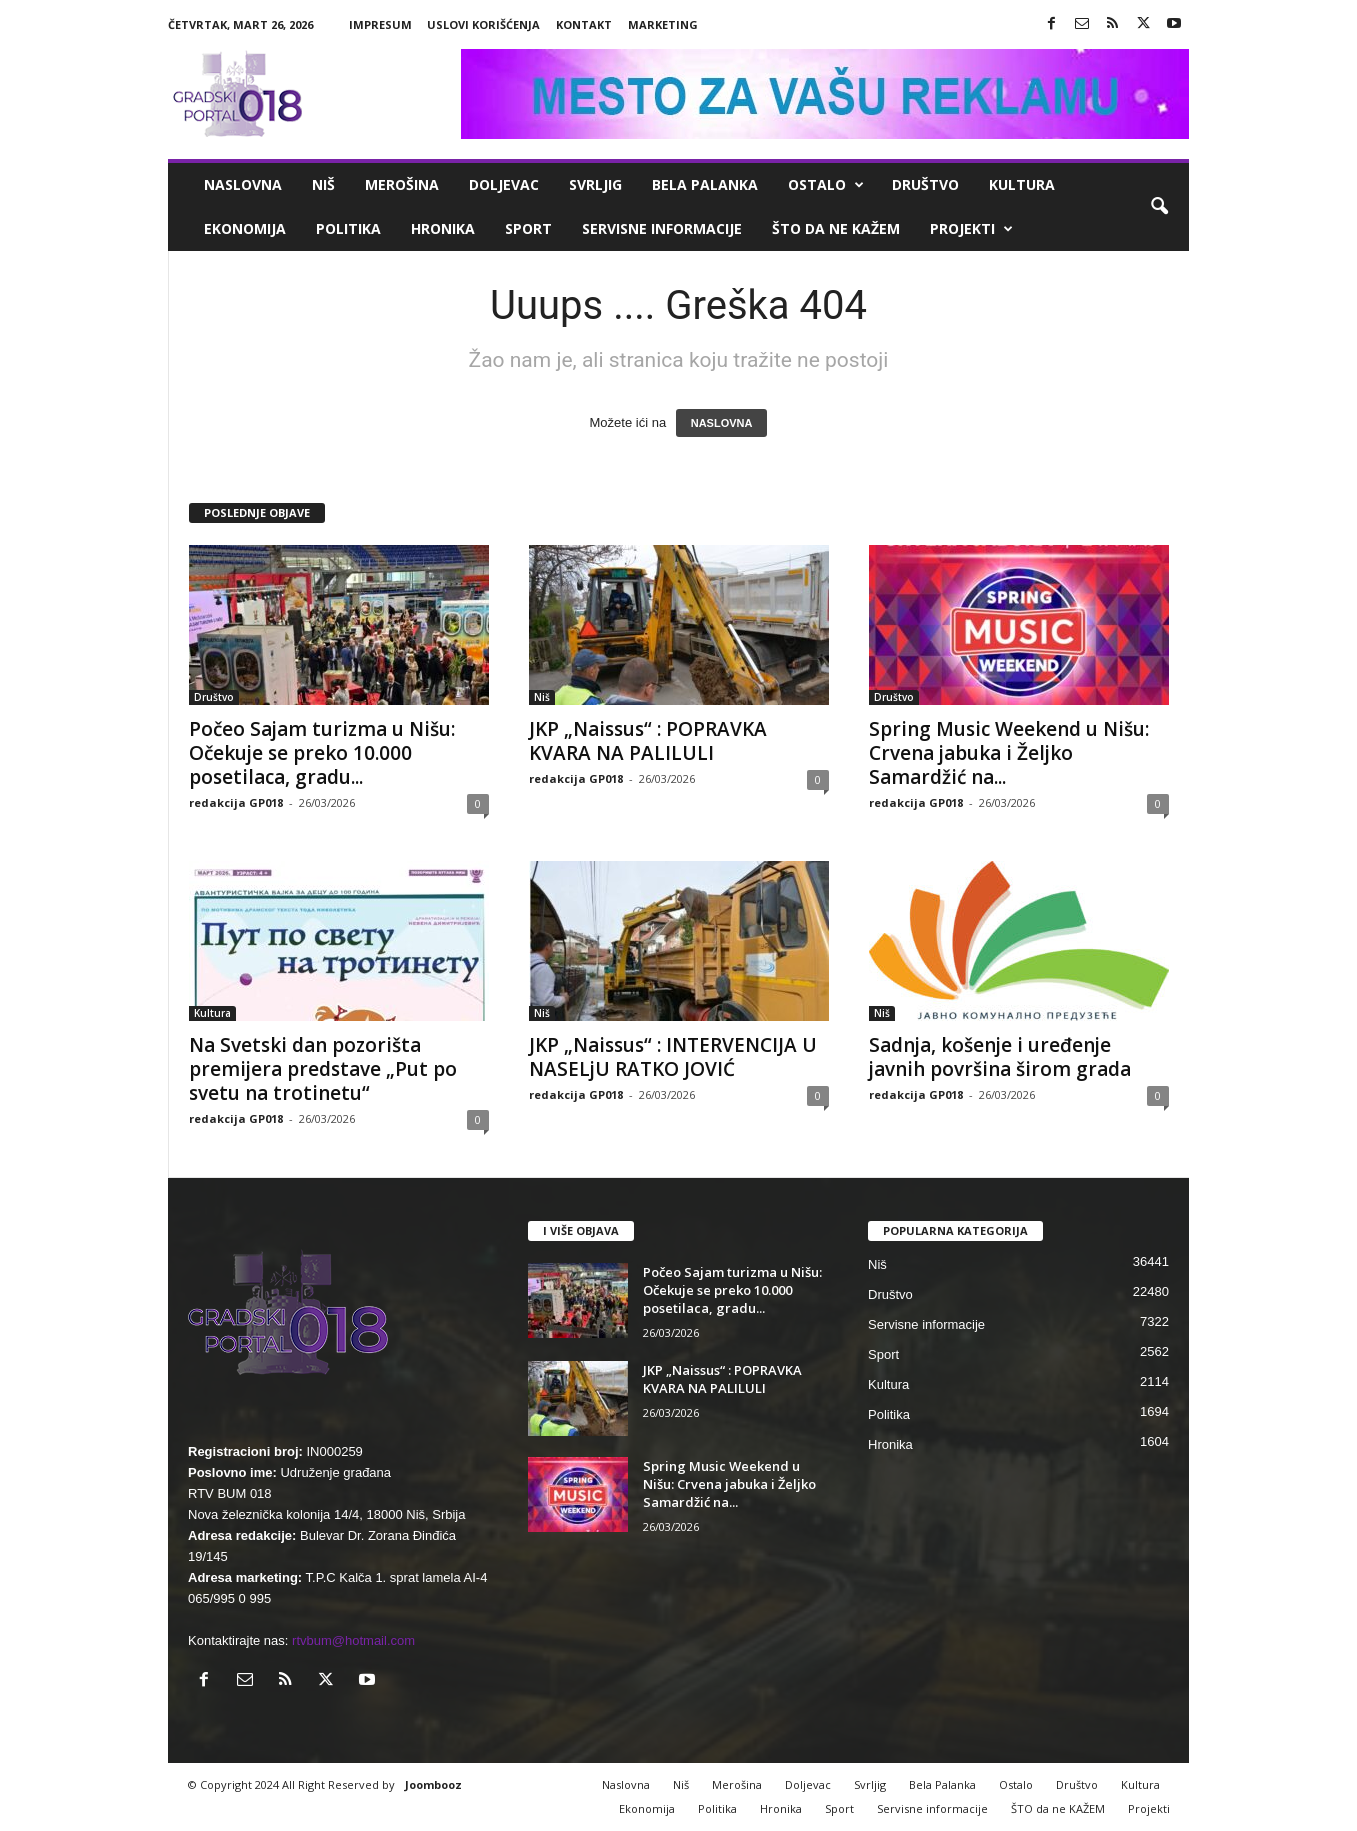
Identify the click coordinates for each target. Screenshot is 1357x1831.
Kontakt (584, 24)
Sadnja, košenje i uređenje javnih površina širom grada (1000, 1057)
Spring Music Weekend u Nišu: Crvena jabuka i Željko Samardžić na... (1009, 753)
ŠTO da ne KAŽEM (836, 228)
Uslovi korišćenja (483, 24)
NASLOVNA (722, 423)
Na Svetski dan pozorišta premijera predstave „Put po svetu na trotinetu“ (323, 1069)
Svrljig (595, 184)
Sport (528, 228)
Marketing (663, 24)
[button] (1159, 207)
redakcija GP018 (236, 802)
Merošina (402, 184)
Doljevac (504, 184)
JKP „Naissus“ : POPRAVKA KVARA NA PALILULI (648, 741)
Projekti (971, 229)
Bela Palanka (705, 184)
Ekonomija (245, 228)
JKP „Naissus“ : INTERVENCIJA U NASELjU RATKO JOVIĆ (673, 1057)
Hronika (443, 228)
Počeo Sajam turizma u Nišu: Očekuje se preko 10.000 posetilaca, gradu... (322, 753)
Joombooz (433, 1784)
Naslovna (243, 184)
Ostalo (826, 185)
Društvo (925, 184)
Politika (348, 228)
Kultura (1022, 184)
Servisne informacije (662, 228)
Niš (323, 184)
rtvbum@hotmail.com (353, 1640)
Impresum (380, 24)
